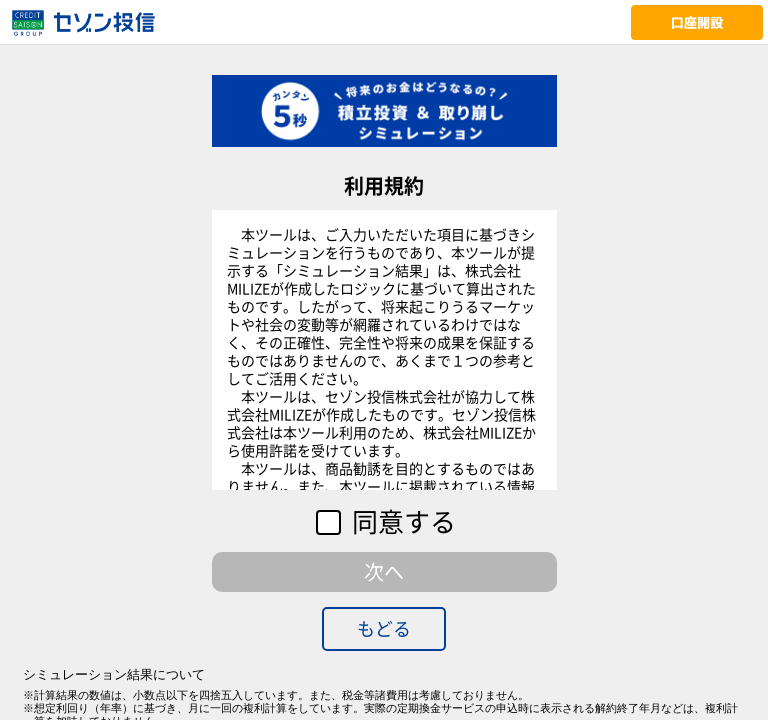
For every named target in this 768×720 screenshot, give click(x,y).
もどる (384, 628)
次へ (384, 571)
